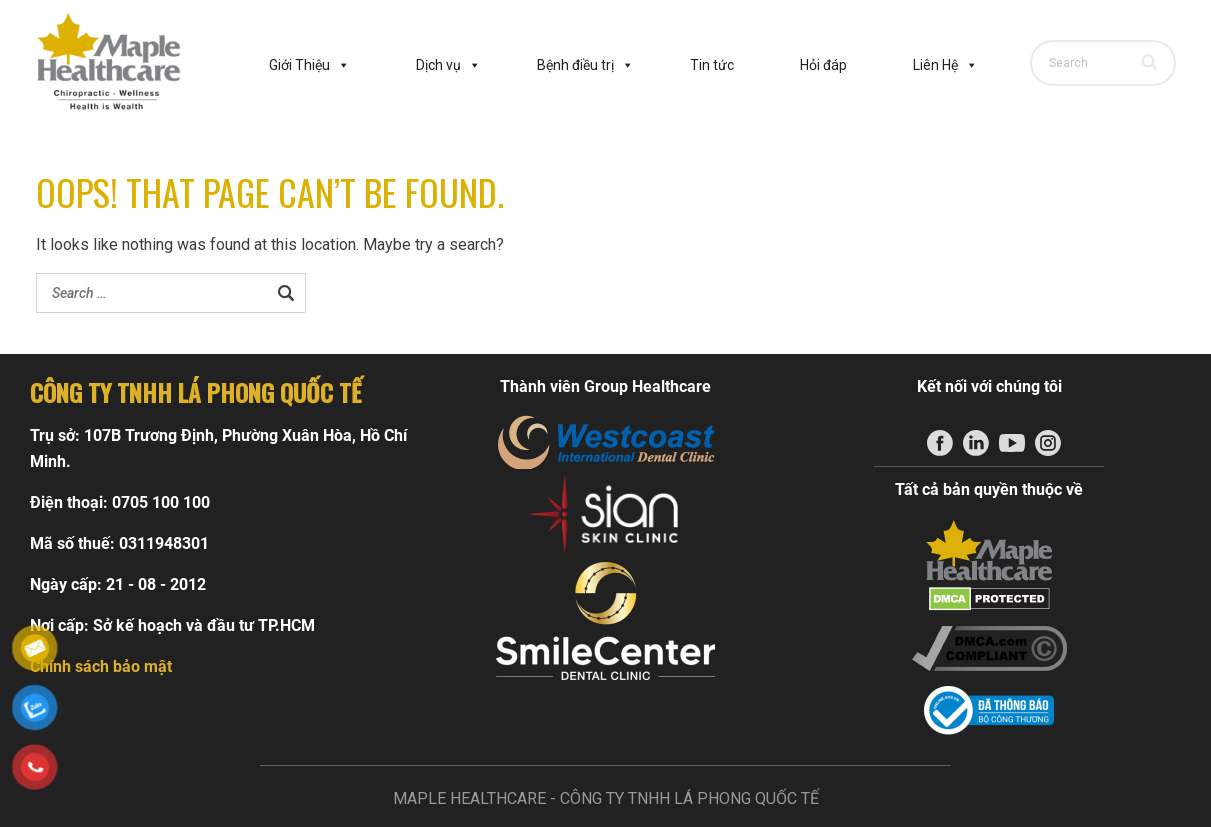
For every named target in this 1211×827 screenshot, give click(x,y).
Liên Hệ (945, 65)
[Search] (1151, 63)
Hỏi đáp (823, 65)
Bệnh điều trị (585, 65)
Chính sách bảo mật (101, 666)
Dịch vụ (448, 65)
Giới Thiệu (309, 65)
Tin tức (712, 65)
